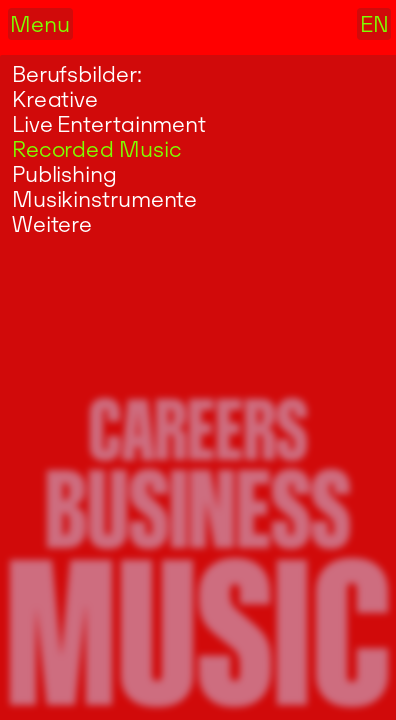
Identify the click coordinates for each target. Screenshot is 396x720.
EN (374, 24)
